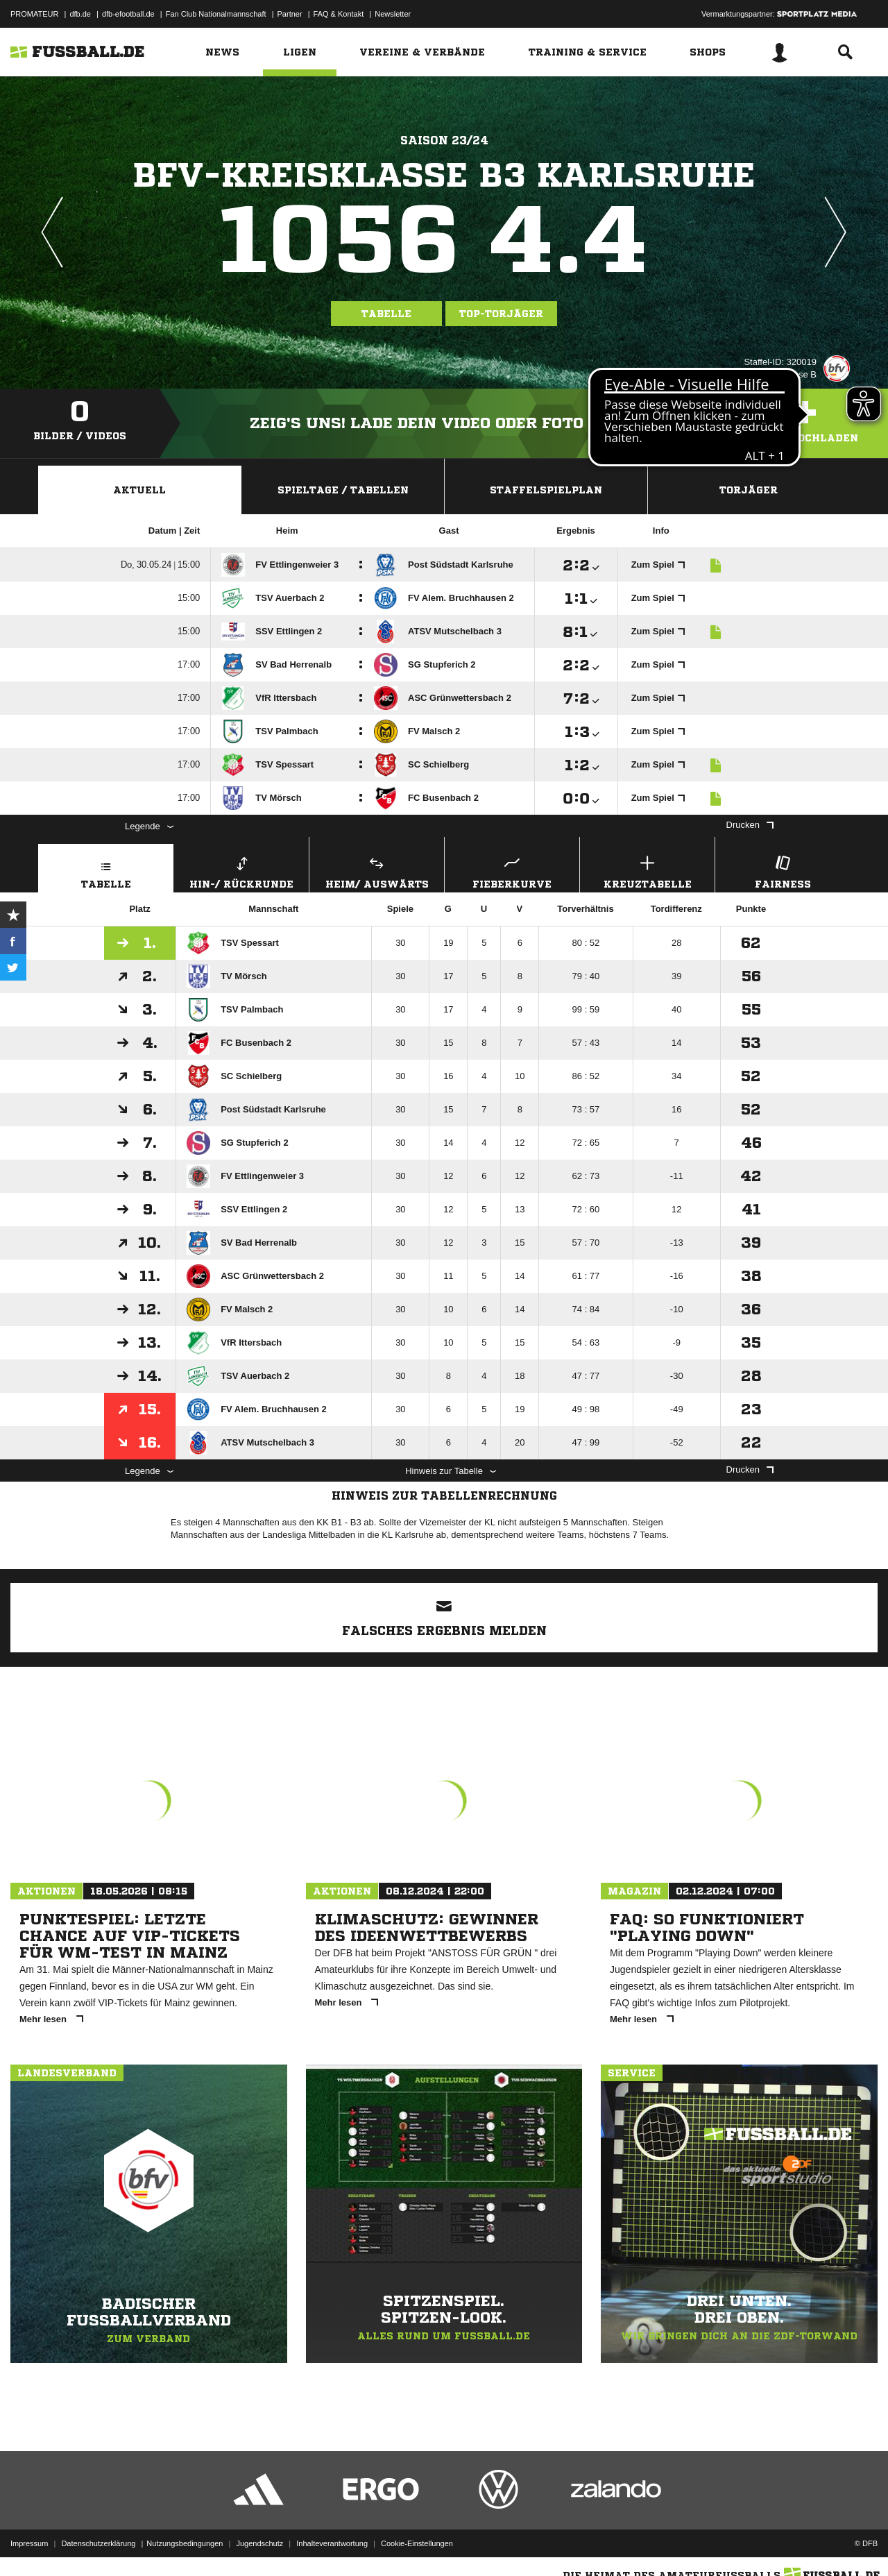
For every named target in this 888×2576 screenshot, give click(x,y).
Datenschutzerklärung (98, 2543)
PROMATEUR (34, 14)
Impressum (29, 2543)
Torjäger (748, 490)
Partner (290, 14)
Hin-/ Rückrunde (241, 870)
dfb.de (80, 14)
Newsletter (393, 14)
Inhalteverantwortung (332, 2543)
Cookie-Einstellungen (417, 2543)
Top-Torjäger (501, 314)
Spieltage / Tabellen (343, 490)
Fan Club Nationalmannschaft (216, 14)
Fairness (782, 870)
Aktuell (139, 490)
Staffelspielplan (546, 490)
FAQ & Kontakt (339, 14)
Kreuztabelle (647, 870)
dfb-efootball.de (128, 14)
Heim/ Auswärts (376, 870)
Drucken (750, 825)
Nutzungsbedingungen (184, 2543)
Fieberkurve (512, 870)
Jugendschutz (259, 2543)
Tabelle (386, 314)
